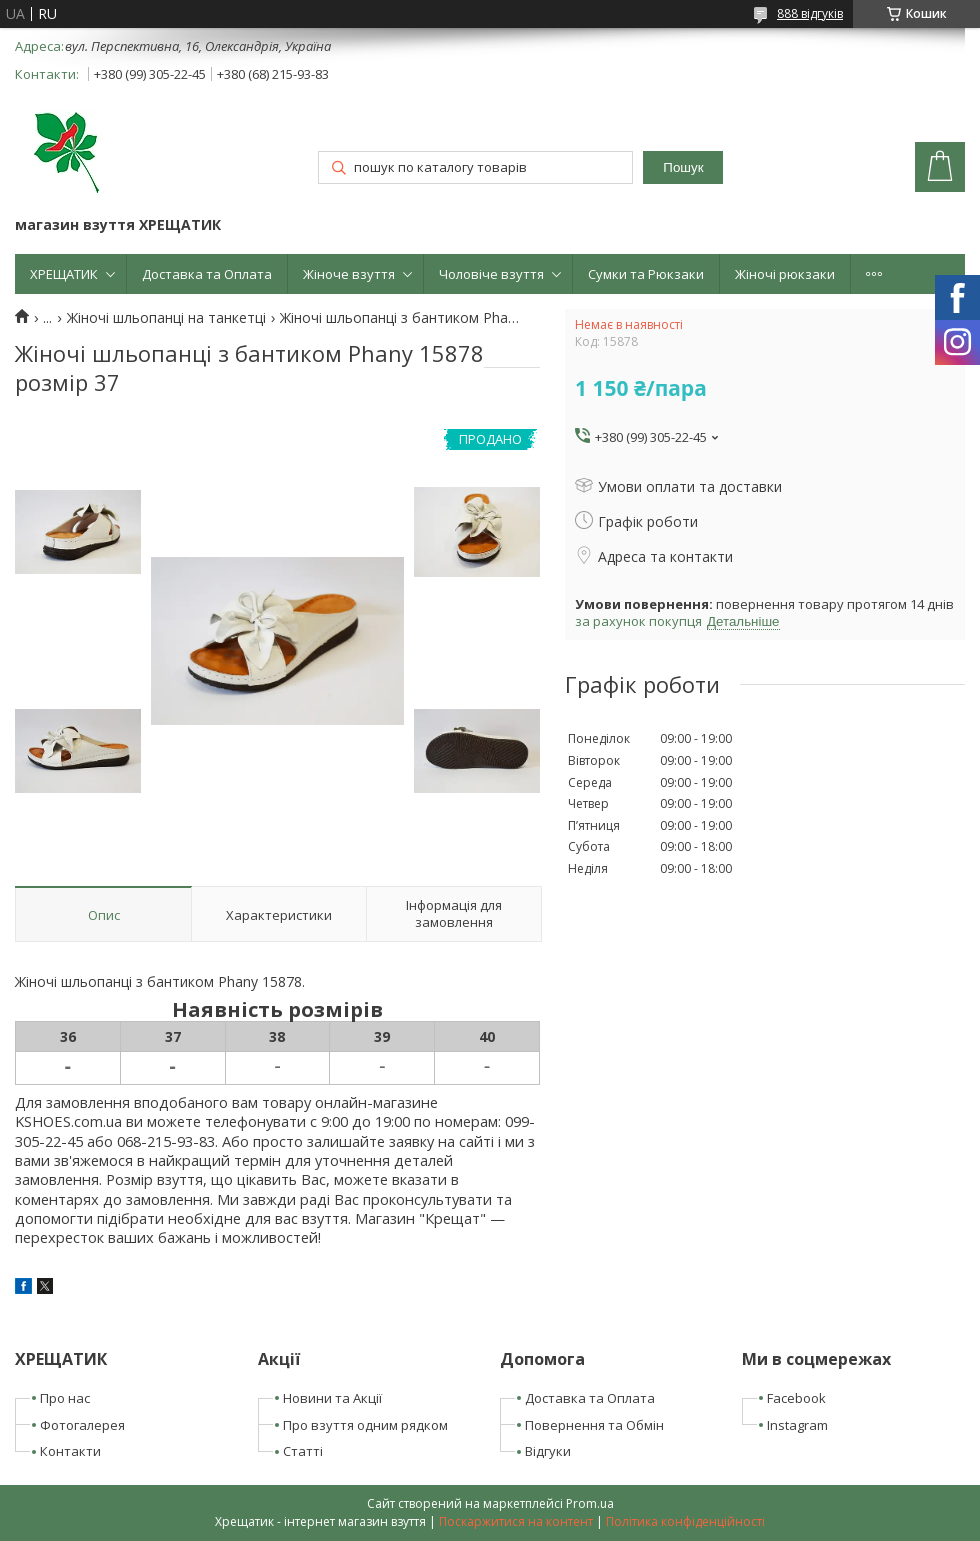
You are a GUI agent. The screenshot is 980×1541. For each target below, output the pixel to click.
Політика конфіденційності (685, 1521)
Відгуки (548, 1451)
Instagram (797, 1425)
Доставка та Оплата (207, 274)
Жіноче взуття (349, 274)
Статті (303, 1451)
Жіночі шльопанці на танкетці (166, 318)
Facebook (796, 1398)
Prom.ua (590, 1503)
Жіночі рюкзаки (785, 274)
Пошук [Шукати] (683, 167)
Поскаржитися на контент (516, 1521)
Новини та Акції (332, 1398)
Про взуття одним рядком (365, 1425)
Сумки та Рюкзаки (646, 274)
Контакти (70, 1451)
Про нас (65, 1398)
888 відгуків (810, 13)
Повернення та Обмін (594, 1425)
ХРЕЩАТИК (64, 274)
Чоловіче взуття (491, 274)
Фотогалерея (82, 1425)
